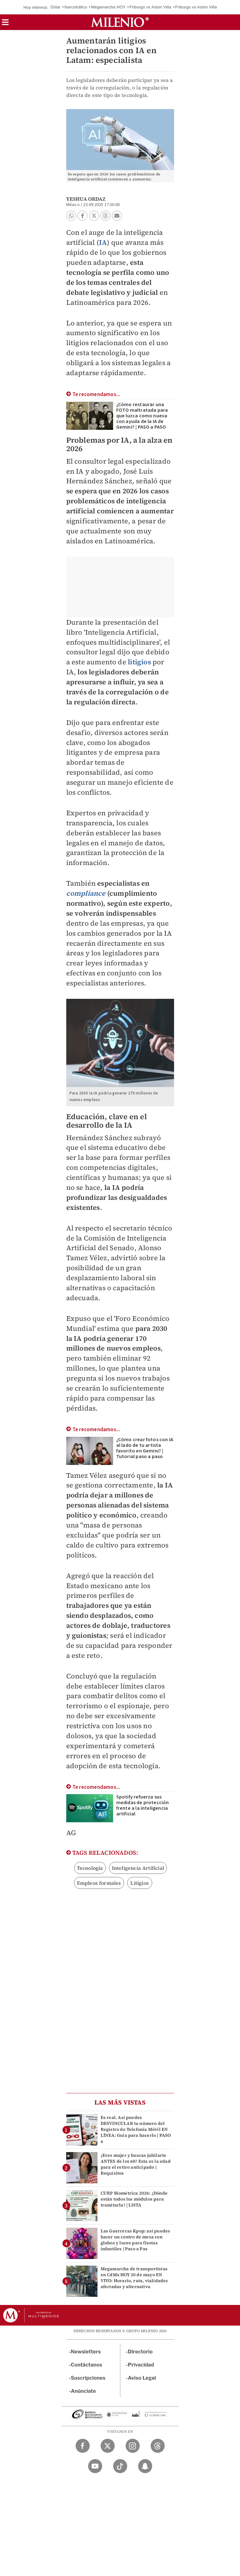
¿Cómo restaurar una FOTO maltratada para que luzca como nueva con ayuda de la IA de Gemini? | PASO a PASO (142, 415)
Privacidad (141, 2365)
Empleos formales (99, 1882)
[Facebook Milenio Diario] (83, 2446)
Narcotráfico (75, 7)
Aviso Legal (142, 2378)
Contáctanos (86, 2365)
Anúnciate (83, 2391)
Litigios (139, 1882)
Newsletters (86, 2352)
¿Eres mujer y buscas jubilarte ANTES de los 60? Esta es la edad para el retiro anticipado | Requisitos (136, 2164)
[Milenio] (120, 22)
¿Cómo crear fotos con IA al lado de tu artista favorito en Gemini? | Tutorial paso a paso (144, 1448)
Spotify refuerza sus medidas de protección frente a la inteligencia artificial (142, 1805)
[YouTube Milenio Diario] (95, 2466)
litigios (139, 662)
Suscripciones (88, 2378)
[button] (5, 24)
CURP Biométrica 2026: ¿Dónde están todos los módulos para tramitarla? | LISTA (134, 2199)
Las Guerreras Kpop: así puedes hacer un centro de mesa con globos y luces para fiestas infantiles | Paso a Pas (135, 2240)
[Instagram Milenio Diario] (133, 2446)
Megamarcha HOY (108, 7)
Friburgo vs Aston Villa (150, 7)
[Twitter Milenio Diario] (108, 2446)
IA (103, 242)
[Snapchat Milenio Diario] (145, 2466)
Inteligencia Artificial (138, 1867)
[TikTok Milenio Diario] (120, 2466)
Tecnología (90, 1867)
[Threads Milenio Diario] (158, 2446)
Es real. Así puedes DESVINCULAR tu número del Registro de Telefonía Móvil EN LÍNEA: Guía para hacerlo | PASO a (136, 2129)
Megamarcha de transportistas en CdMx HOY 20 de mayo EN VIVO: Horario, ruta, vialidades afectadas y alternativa (134, 2278)
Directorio (140, 2352)
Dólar (56, 7)
